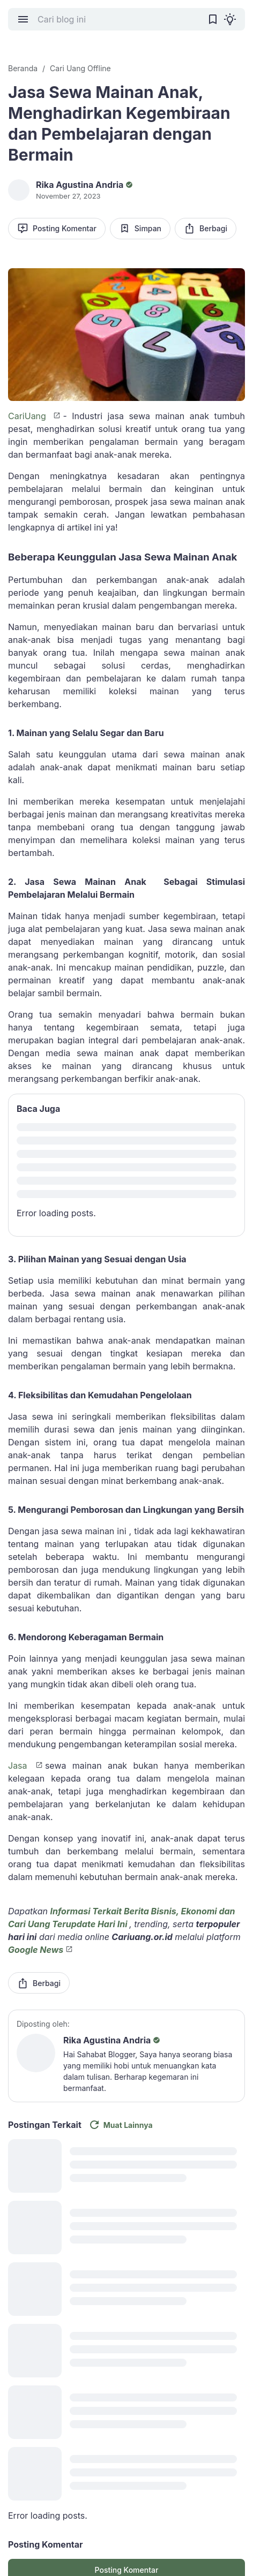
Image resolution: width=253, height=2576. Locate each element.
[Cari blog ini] (117, 19)
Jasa (20, 1765)
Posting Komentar (56, 228)
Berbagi (205, 228)
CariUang (29, 416)
